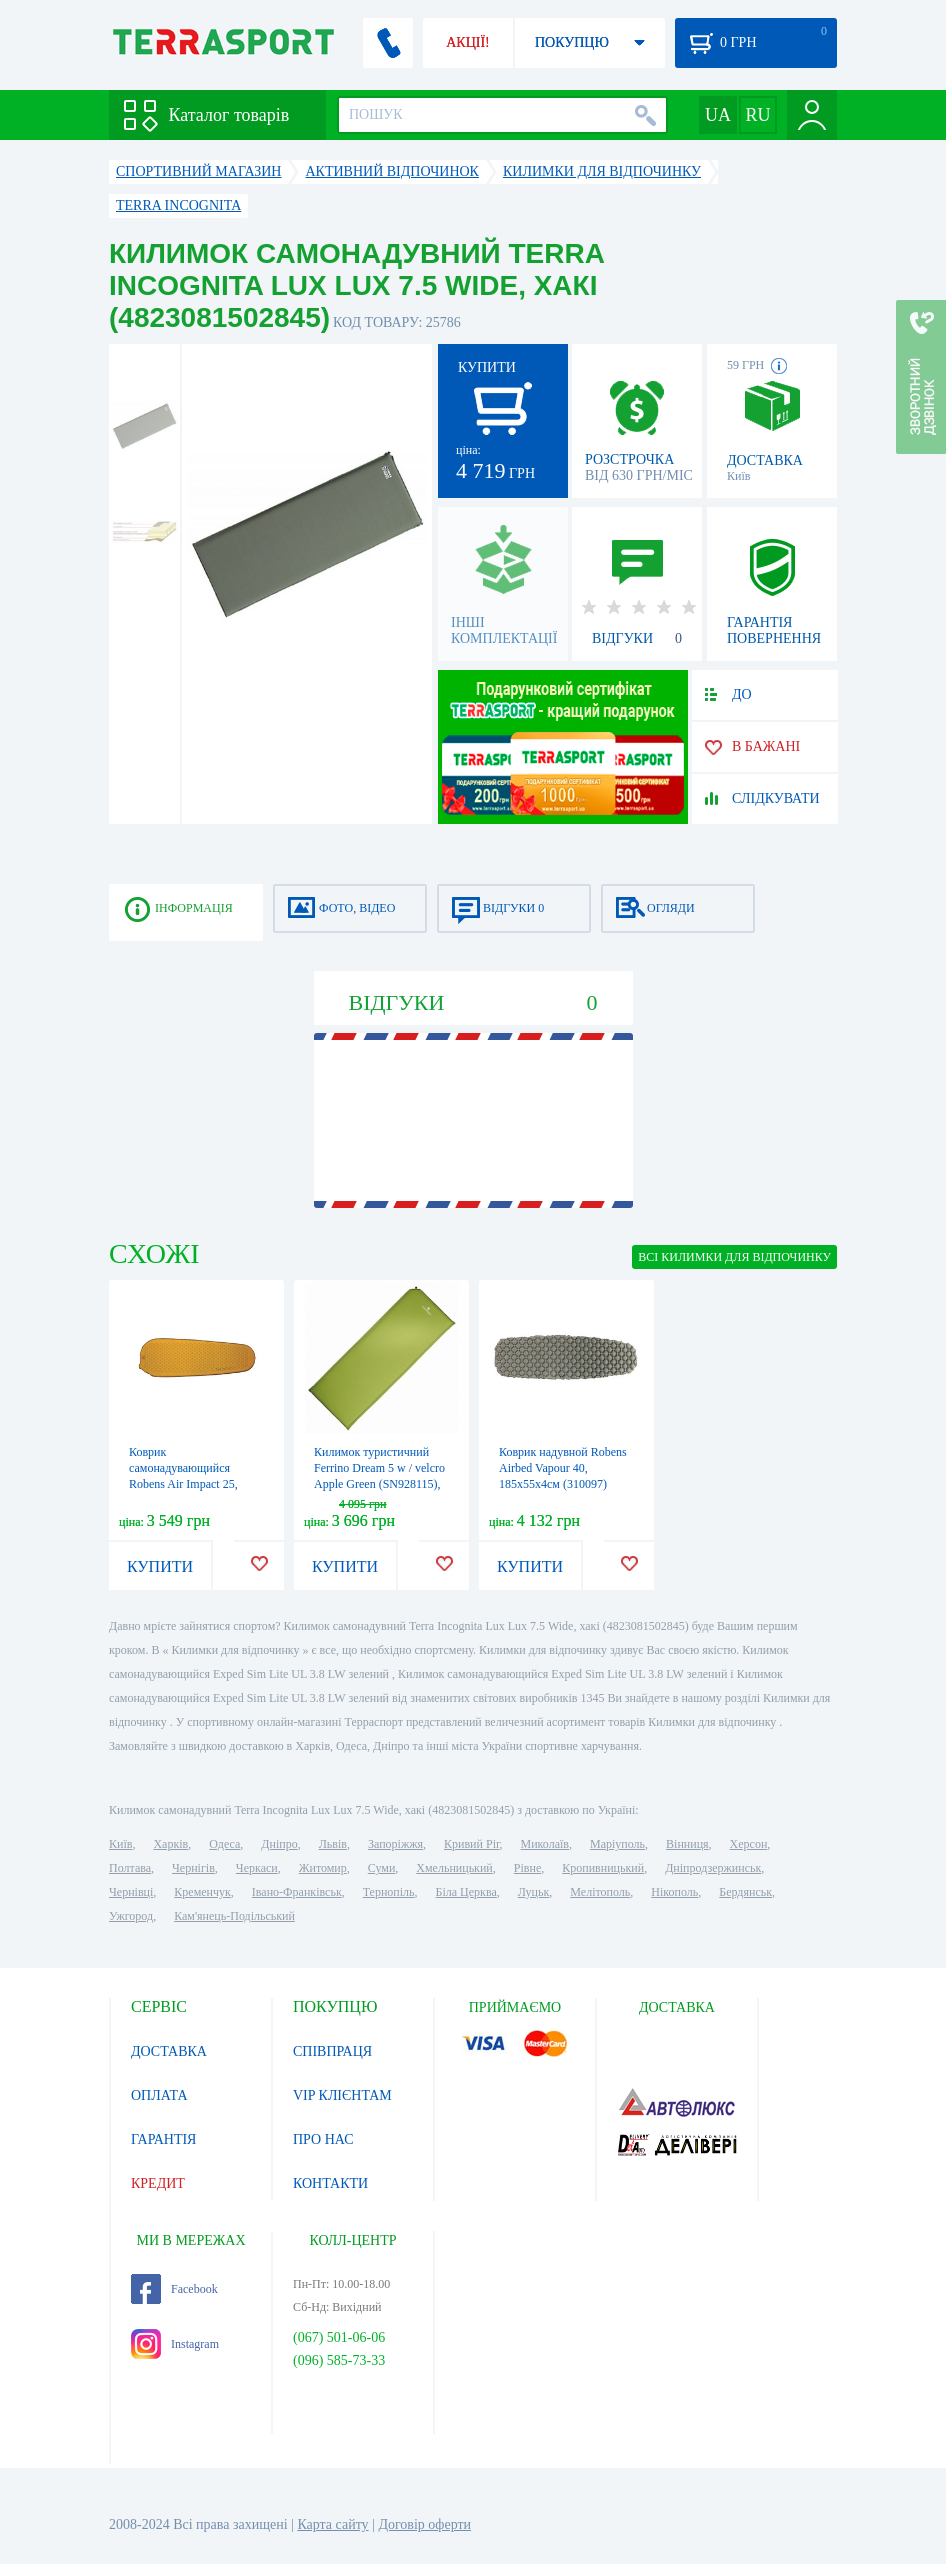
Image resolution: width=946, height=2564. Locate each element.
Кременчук (202, 1892)
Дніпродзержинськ (713, 1868)
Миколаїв (545, 1844)
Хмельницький (454, 1868)
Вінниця (687, 1844)
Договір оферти (424, 2524)
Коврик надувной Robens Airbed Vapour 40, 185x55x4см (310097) (563, 1468)
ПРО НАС (323, 2139)
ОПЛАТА (159, 2095)
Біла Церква (466, 1892)
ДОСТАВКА (169, 2051)
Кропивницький (603, 1868)
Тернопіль (389, 1892)
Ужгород (131, 1916)
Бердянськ (745, 1892)
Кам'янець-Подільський (234, 1916)
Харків (170, 1844)
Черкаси (257, 1868)
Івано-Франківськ (297, 1892)
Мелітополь (600, 1892)
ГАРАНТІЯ (163, 2139)
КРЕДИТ (158, 2183)
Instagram (175, 2344)
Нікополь (674, 1892)
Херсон (749, 1844)
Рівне (527, 1868)
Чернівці (131, 1892)
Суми (382, 1868)
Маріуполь (617, 1844)
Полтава (130, 1868)
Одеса (224, 1844)
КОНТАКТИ (330, 2183)
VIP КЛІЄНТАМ (342, 2095)
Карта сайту (332, 2524)
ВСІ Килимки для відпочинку (734, 1257)
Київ (120, 1844)
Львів (333, 1844)
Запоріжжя (395, 1844)
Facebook (174, 2289)
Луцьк (534, 1892)
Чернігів (193, 1868)
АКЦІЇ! (468, 42)
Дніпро (279, 1844)
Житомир (323, 1868)
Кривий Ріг (472, 1844)
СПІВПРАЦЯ (332, 2051)
